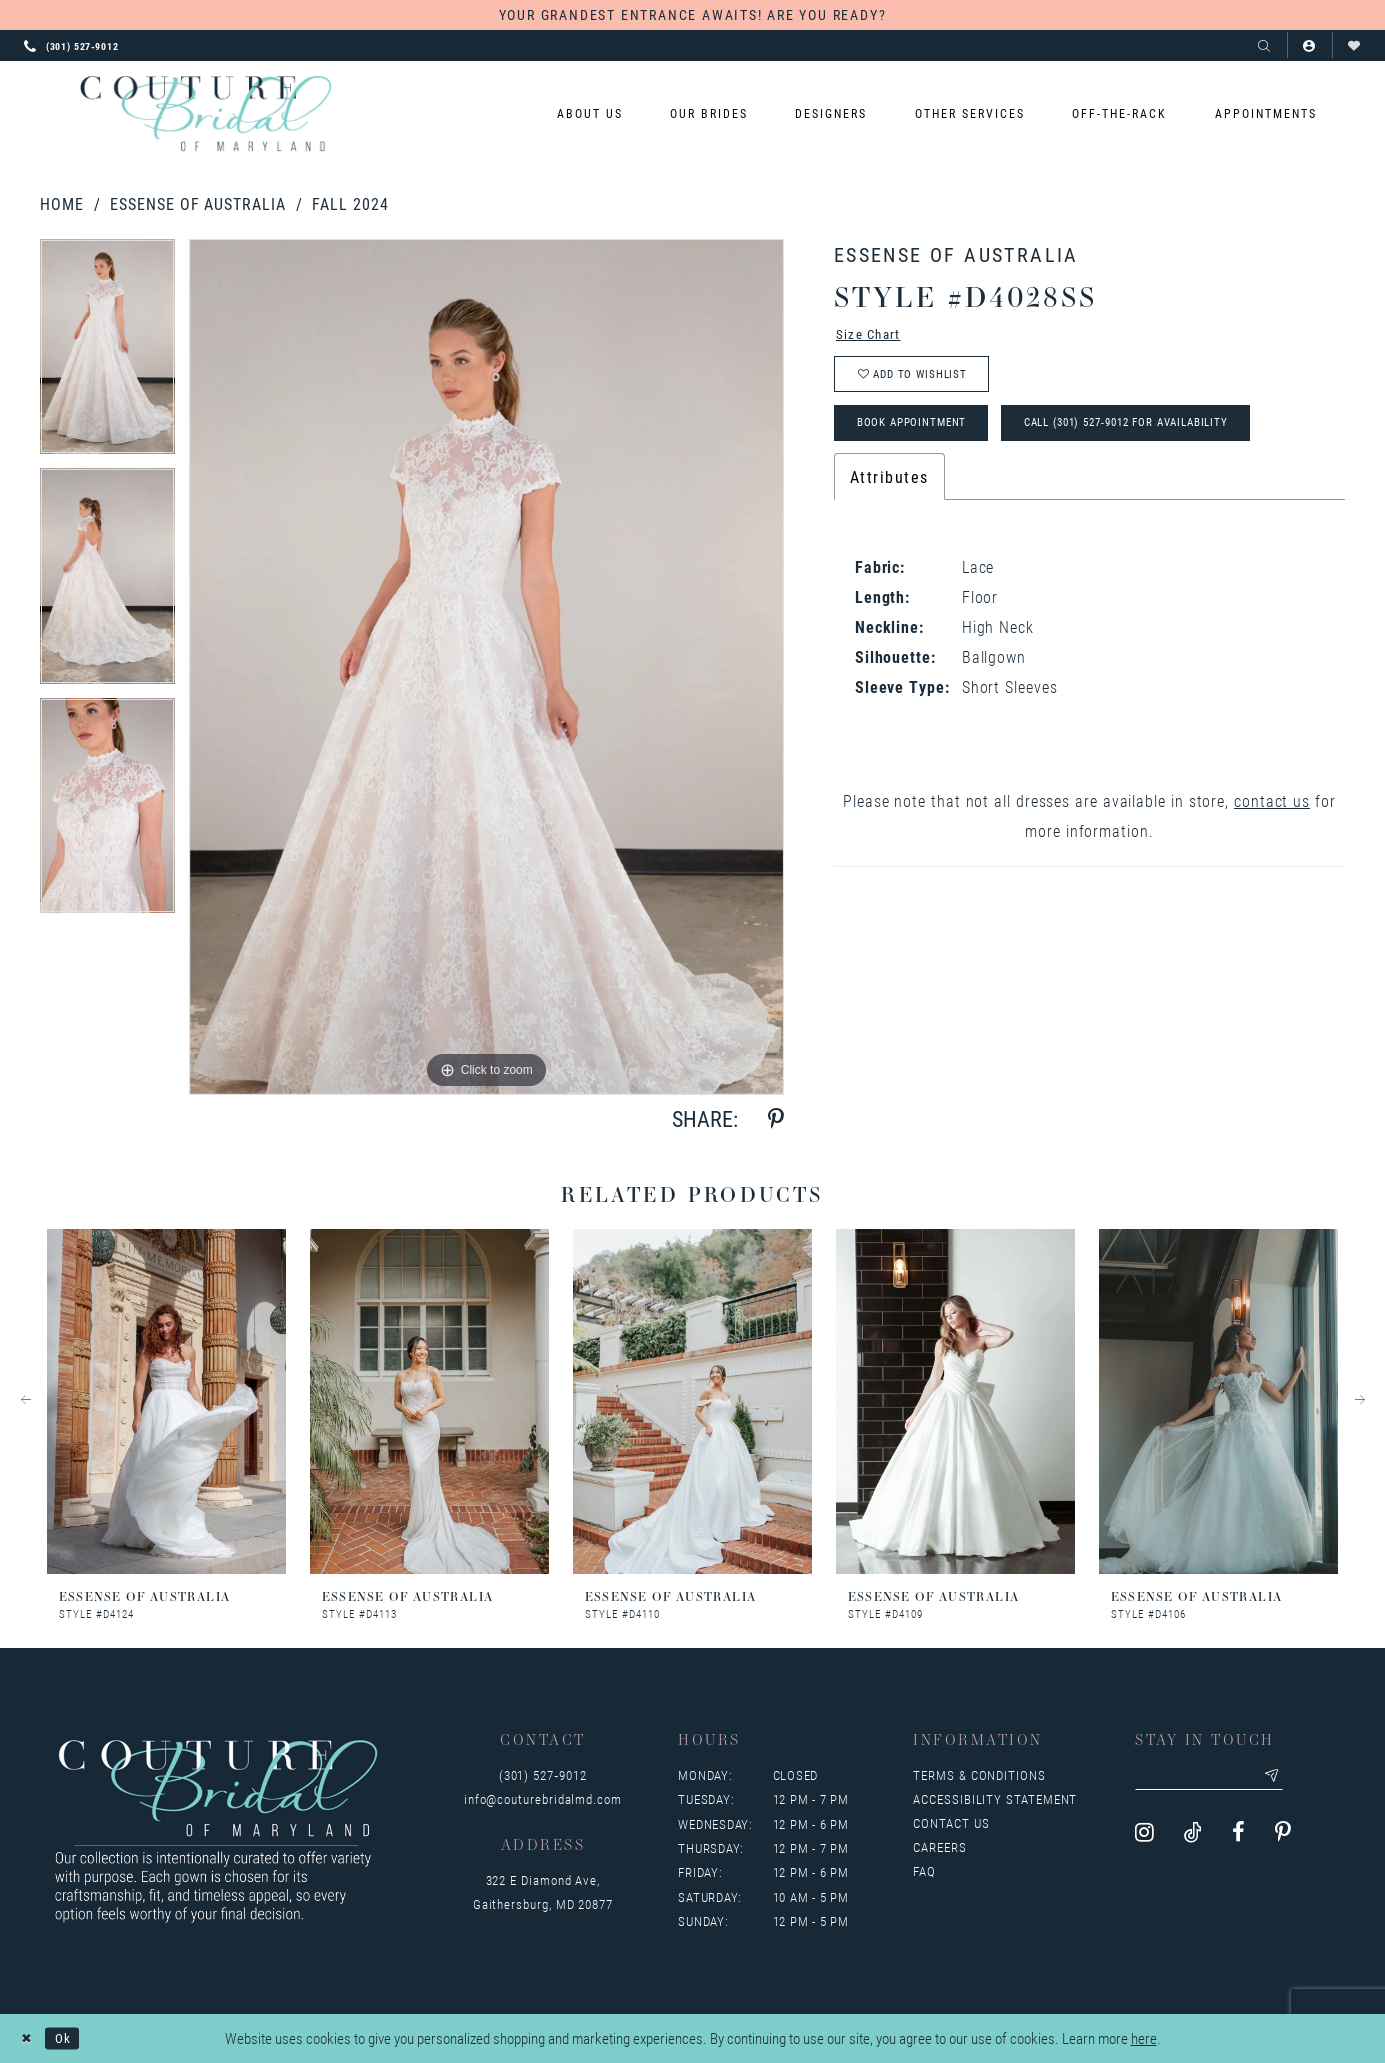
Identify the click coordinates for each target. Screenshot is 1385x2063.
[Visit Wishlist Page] (1354, 45)
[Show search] (1264, 45)
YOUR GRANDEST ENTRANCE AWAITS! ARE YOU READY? (693, 14)
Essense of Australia (197, 203)
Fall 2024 (350, 203)
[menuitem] (589, 113)
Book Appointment (924, 440)
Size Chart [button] (876, 336)
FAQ (924, 1871)
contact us (1272, 820)
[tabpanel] (107, 353)
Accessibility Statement (995, 1799)
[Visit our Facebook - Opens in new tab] (1238, 1837)
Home (62, 203)
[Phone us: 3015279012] (71, 45)
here (1144, 2039)
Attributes (889, 496)
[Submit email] (1297, 1779)
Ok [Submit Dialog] (71, 2038)
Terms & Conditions (979, 1775)
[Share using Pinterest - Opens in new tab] (776, 1119)
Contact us (951, 1823)
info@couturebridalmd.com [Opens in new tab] (543, 1799)
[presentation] (166, 1401)
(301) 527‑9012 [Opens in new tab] (543, 1775)
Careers (939, 1847)
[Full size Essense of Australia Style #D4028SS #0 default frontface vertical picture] (486, 666)
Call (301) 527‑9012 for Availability (1174, 440)
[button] (1309, 45)
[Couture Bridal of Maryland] (205, 114)
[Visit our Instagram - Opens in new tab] (1144, 1837)
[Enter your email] (1223, 1779)
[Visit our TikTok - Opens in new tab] (1193, 1837)
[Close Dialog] (29, 2038)
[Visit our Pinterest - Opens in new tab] (1283, 1837)
